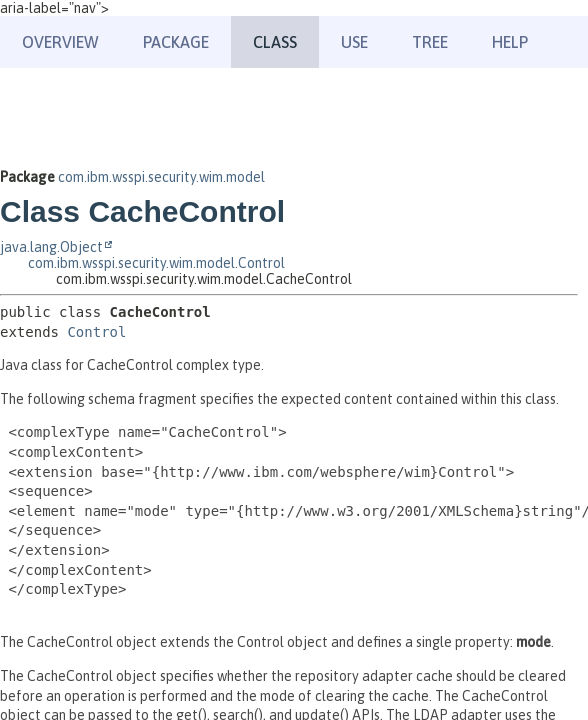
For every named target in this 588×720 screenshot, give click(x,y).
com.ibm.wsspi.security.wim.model (161, 177)
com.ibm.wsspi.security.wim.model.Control (156, 263)
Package (176, 42)
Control (96, 332)
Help (510, 42)
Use (354, 42)
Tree (430, 42)
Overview (60, 42)
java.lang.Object (51, 247)
